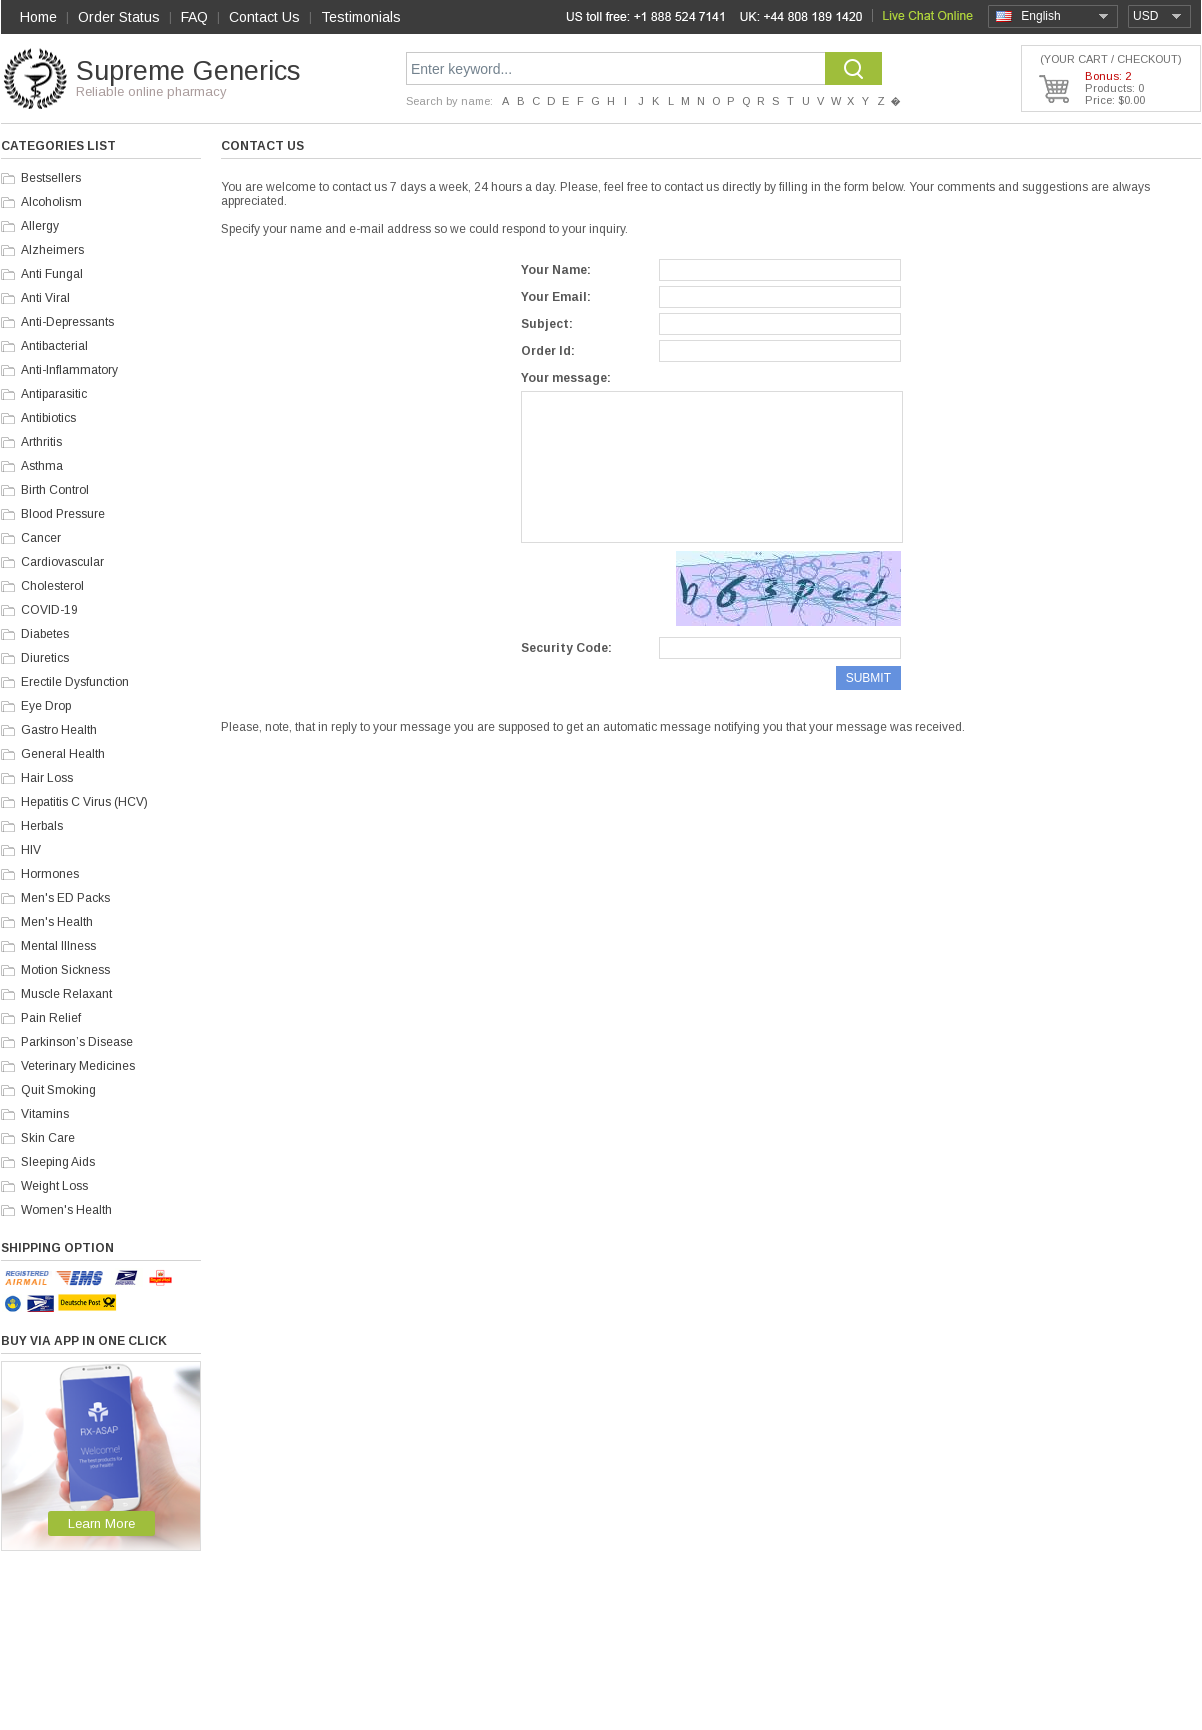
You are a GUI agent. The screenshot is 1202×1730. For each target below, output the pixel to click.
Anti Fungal (52, 274)
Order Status (119, 17)
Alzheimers (52, 250)
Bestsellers (51, 178)
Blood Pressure (63, 514)
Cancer (41, 538)
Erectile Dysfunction (75, 682)
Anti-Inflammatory (69, 370)
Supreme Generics (188, 71)
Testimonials (361, 17)
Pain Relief (51, 1018)
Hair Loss (47, 778)
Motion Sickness (65, 970)
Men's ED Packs (65, 898)
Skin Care (48, 1138)
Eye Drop (46, 706)
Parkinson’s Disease (77, 1042)
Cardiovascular (62, 562)
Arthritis (41, 442)
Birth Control (55, 490)
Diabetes (45, 634)
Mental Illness (58, 946)
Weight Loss (54, 1186)
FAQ (194, 17)
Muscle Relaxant (66, 994)
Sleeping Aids (58, 1162)
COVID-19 (49, 610)
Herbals (42, 826)
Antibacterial (54, 346)
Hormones (50, 874)
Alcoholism (51, 202)
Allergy (40, 226)
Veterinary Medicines (78, 1066)
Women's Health (66, 1210)
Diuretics (45, 658)
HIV (31, 850)
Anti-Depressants (67, 322)
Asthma (42, 466)
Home (38, 17)
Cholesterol (52, 586)
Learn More (101, 1523)
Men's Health (57, 922)
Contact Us (264, 17)
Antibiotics (48, 418)
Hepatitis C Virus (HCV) (84, 802)
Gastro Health (59, 730)
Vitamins (45, 1114)
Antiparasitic (54, 394)
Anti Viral (45, 298)
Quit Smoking (58, 1090)
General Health (63, 754)
